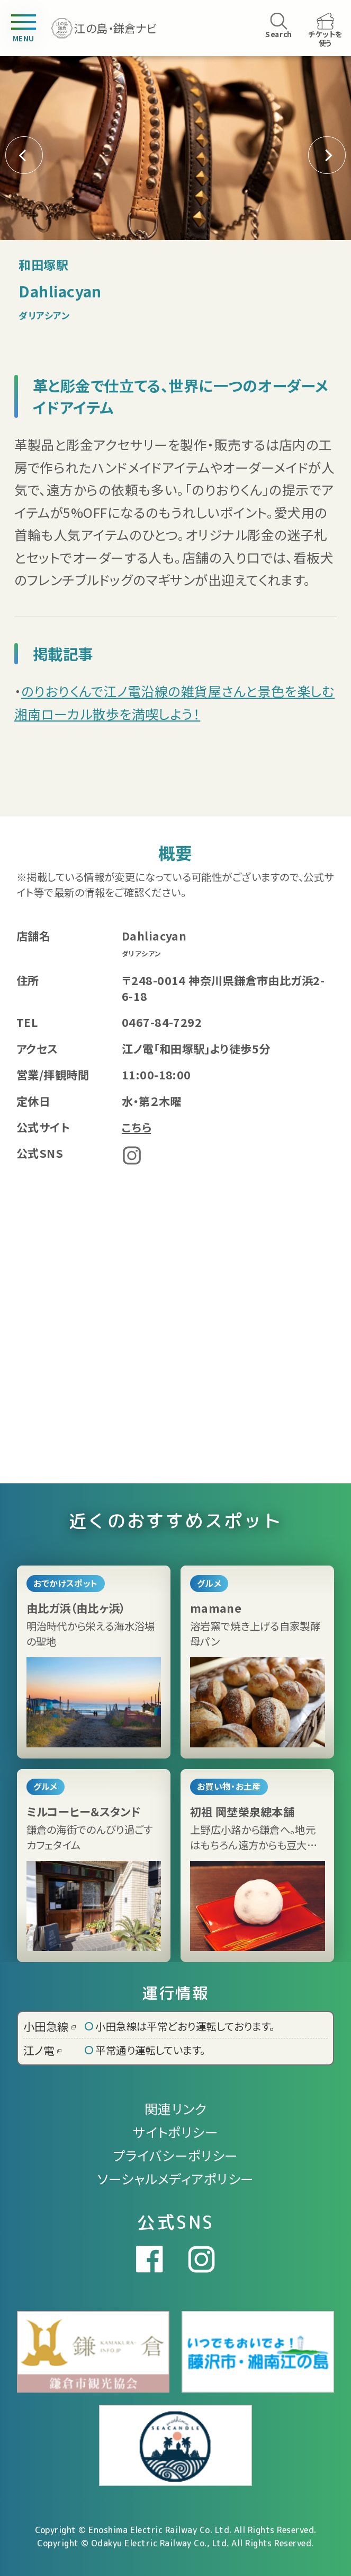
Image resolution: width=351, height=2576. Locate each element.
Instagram (131, 1155)
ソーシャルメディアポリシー (175, 2178)
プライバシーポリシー (175, 2155)
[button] (327, 155)
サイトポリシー (175, 2131)
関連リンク (175, 2108)
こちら (136, 1127)
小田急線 (49, 2026)
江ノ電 (42, 2050)
